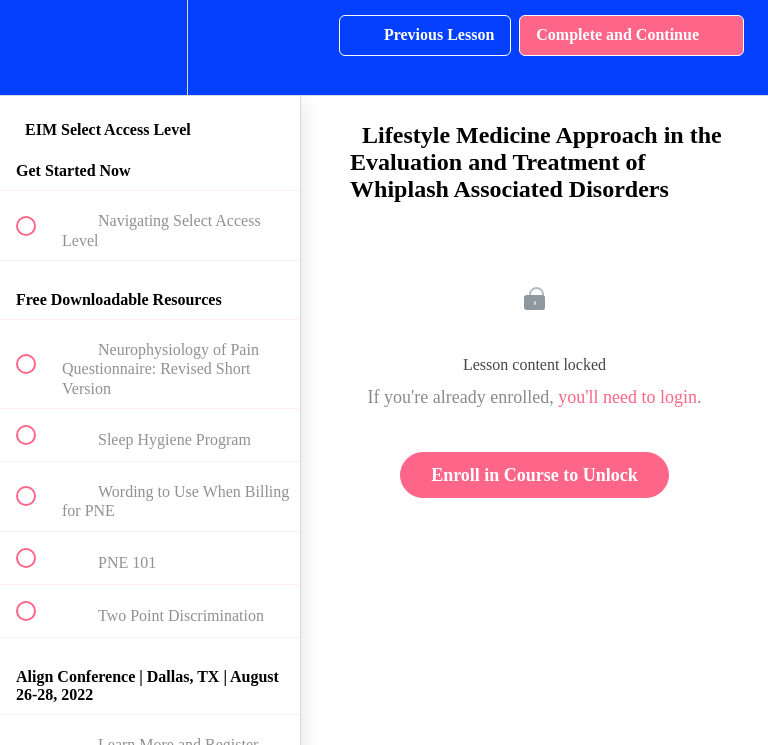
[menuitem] (150, 47)
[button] (37, 47)
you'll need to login (627, 397)
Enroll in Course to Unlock (534, 475)
